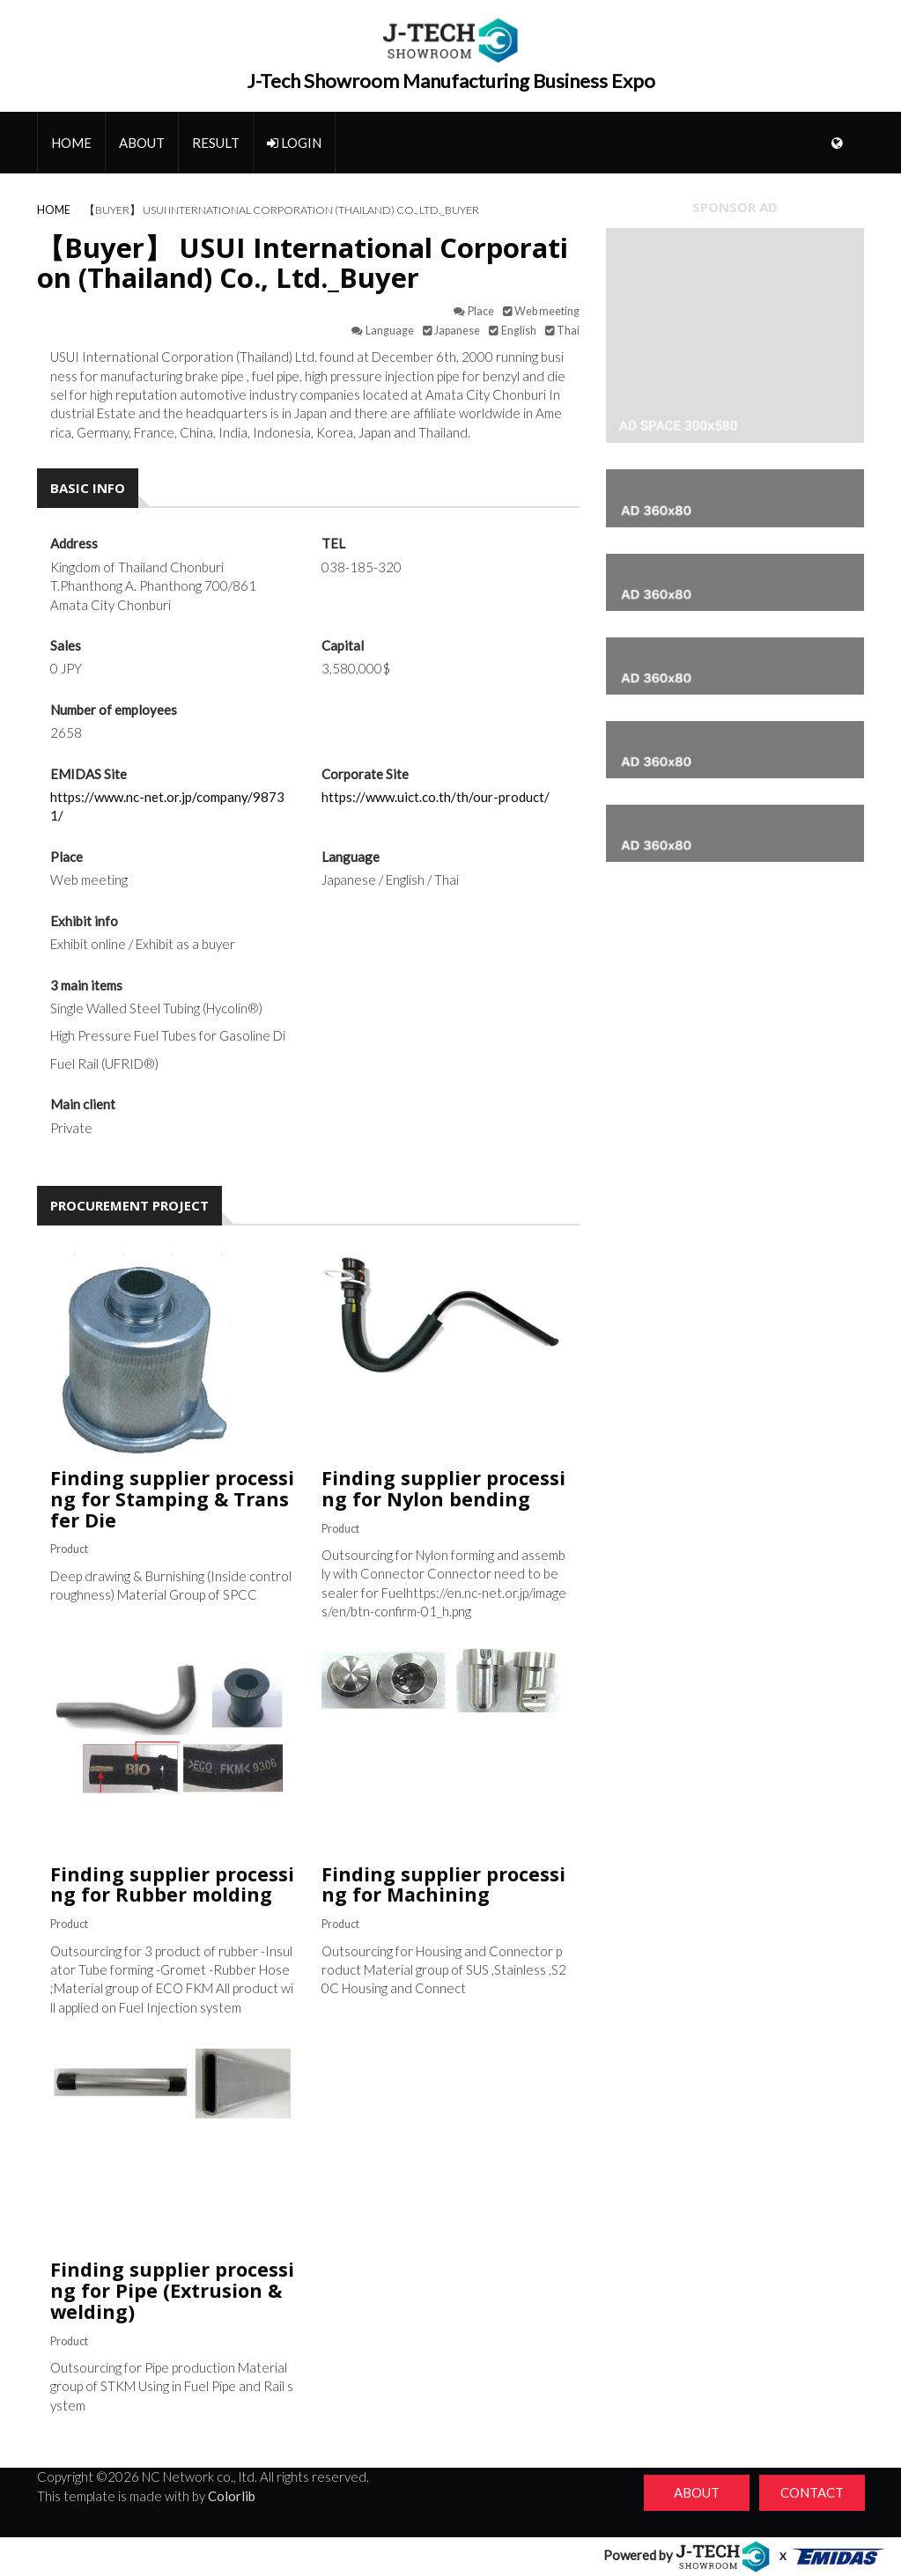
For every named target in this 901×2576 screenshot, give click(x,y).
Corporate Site (365, 774)
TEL (333, 543)
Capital (342, 645)
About (142, 143)
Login (294, 143)
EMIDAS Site (88, 774)
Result (216, 143)
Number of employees (113, 710)
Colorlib (231, 2496)
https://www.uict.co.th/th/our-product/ (435, 797)
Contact (812, 2492)
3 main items (86, 985)
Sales (65, 645)
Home (71, 143)
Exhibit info (84, 921)
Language (350, 857)
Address (74, 543)
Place (66, 857)
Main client (82, 1104)
